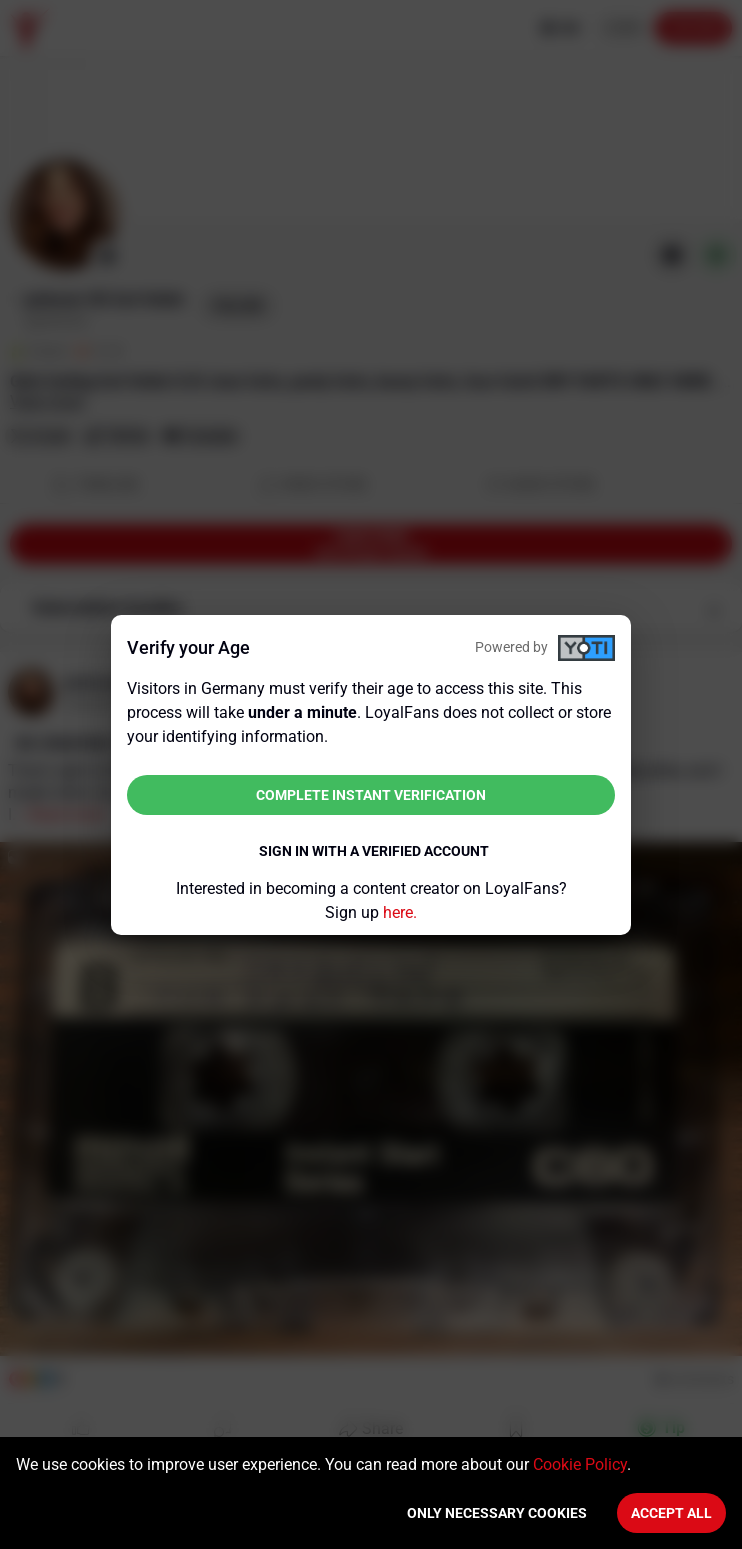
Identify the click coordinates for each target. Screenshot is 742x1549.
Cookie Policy (580, 1464)
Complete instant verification (371, 795)
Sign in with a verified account (374, 851)
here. (400, 912)
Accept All (671, 1513)
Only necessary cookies (497, 1513)
